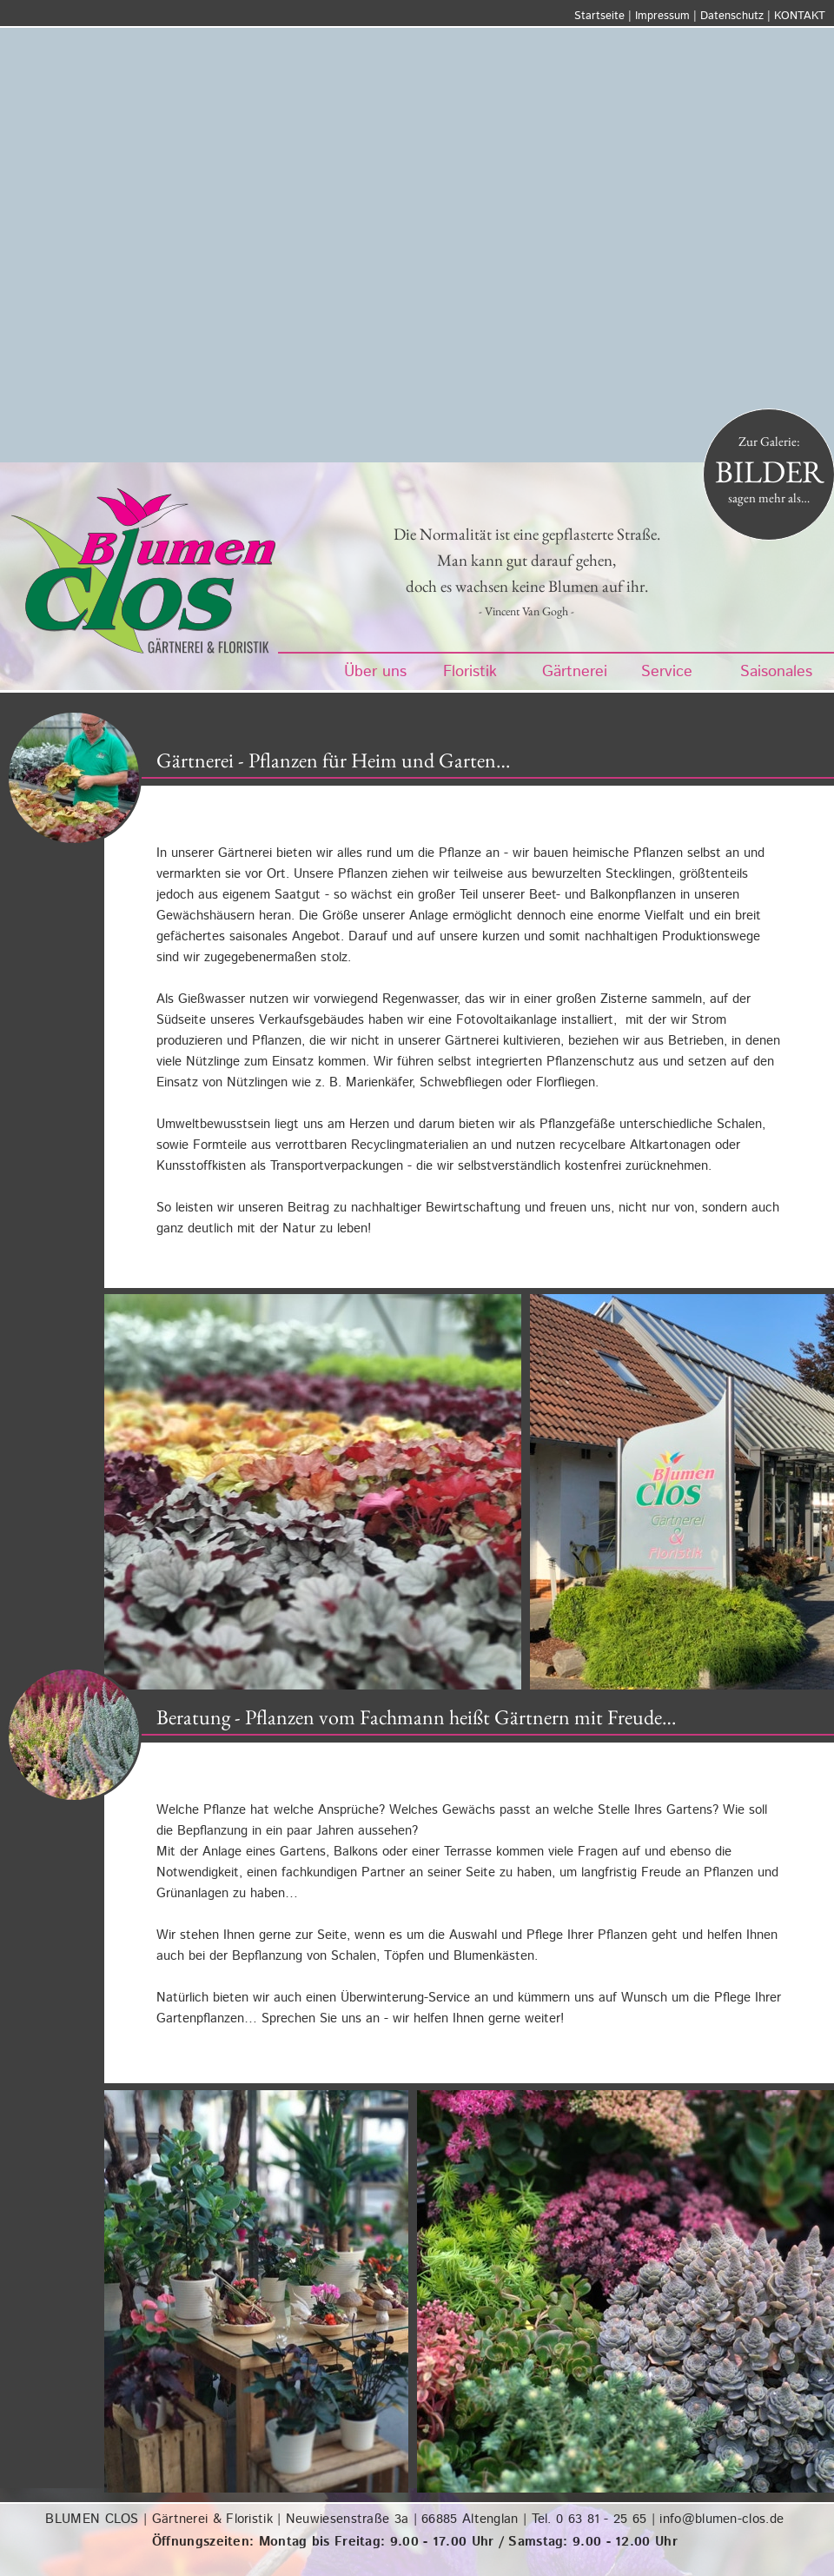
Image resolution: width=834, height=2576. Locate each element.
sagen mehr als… (769, 497)
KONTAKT (799, 16)
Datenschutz (732, 16)
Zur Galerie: (769, 441)
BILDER (769, 471)
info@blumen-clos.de (721, 2519)
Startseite (599, 16)
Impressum (662, 16)
